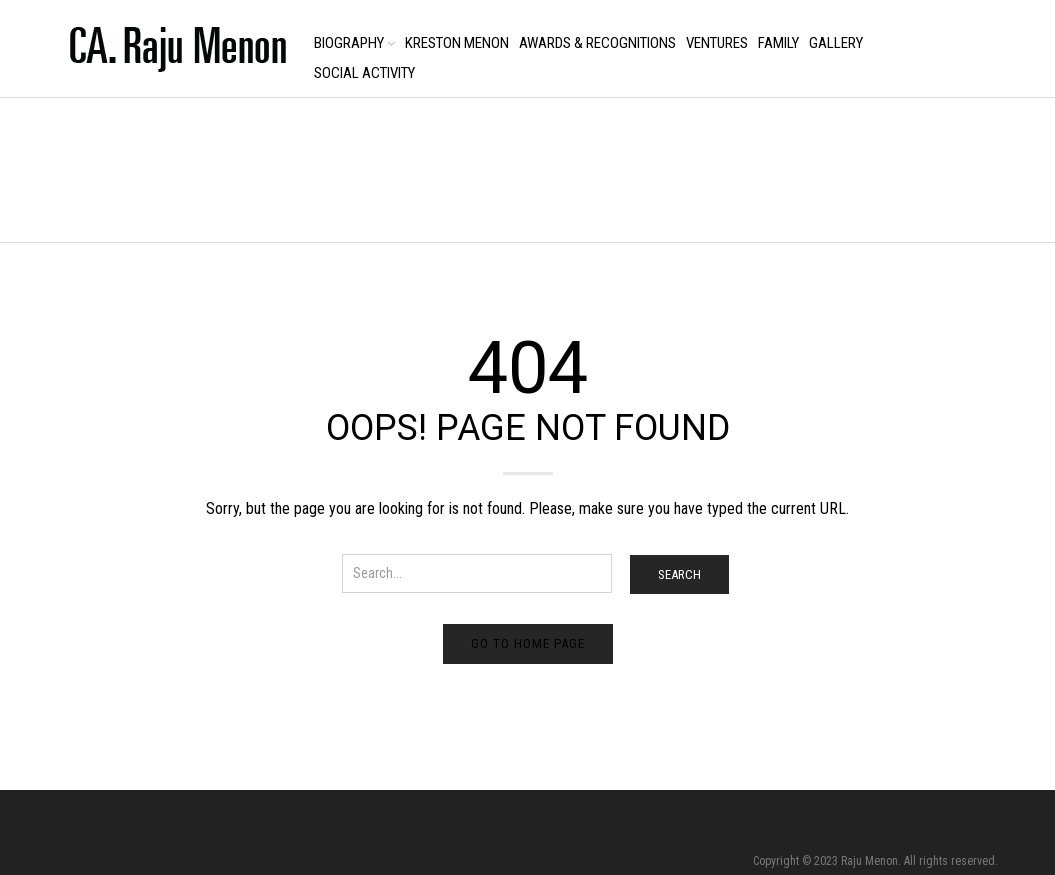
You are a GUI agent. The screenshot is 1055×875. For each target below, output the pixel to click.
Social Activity (364, 73)
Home (73, 171)
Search (679, 574)
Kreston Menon (457, 43)
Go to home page (528, 643)
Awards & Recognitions (597, 43)
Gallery (836, 43)
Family (778, 43)
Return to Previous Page (930, 190)
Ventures (717, 43)
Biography (349, 43)
